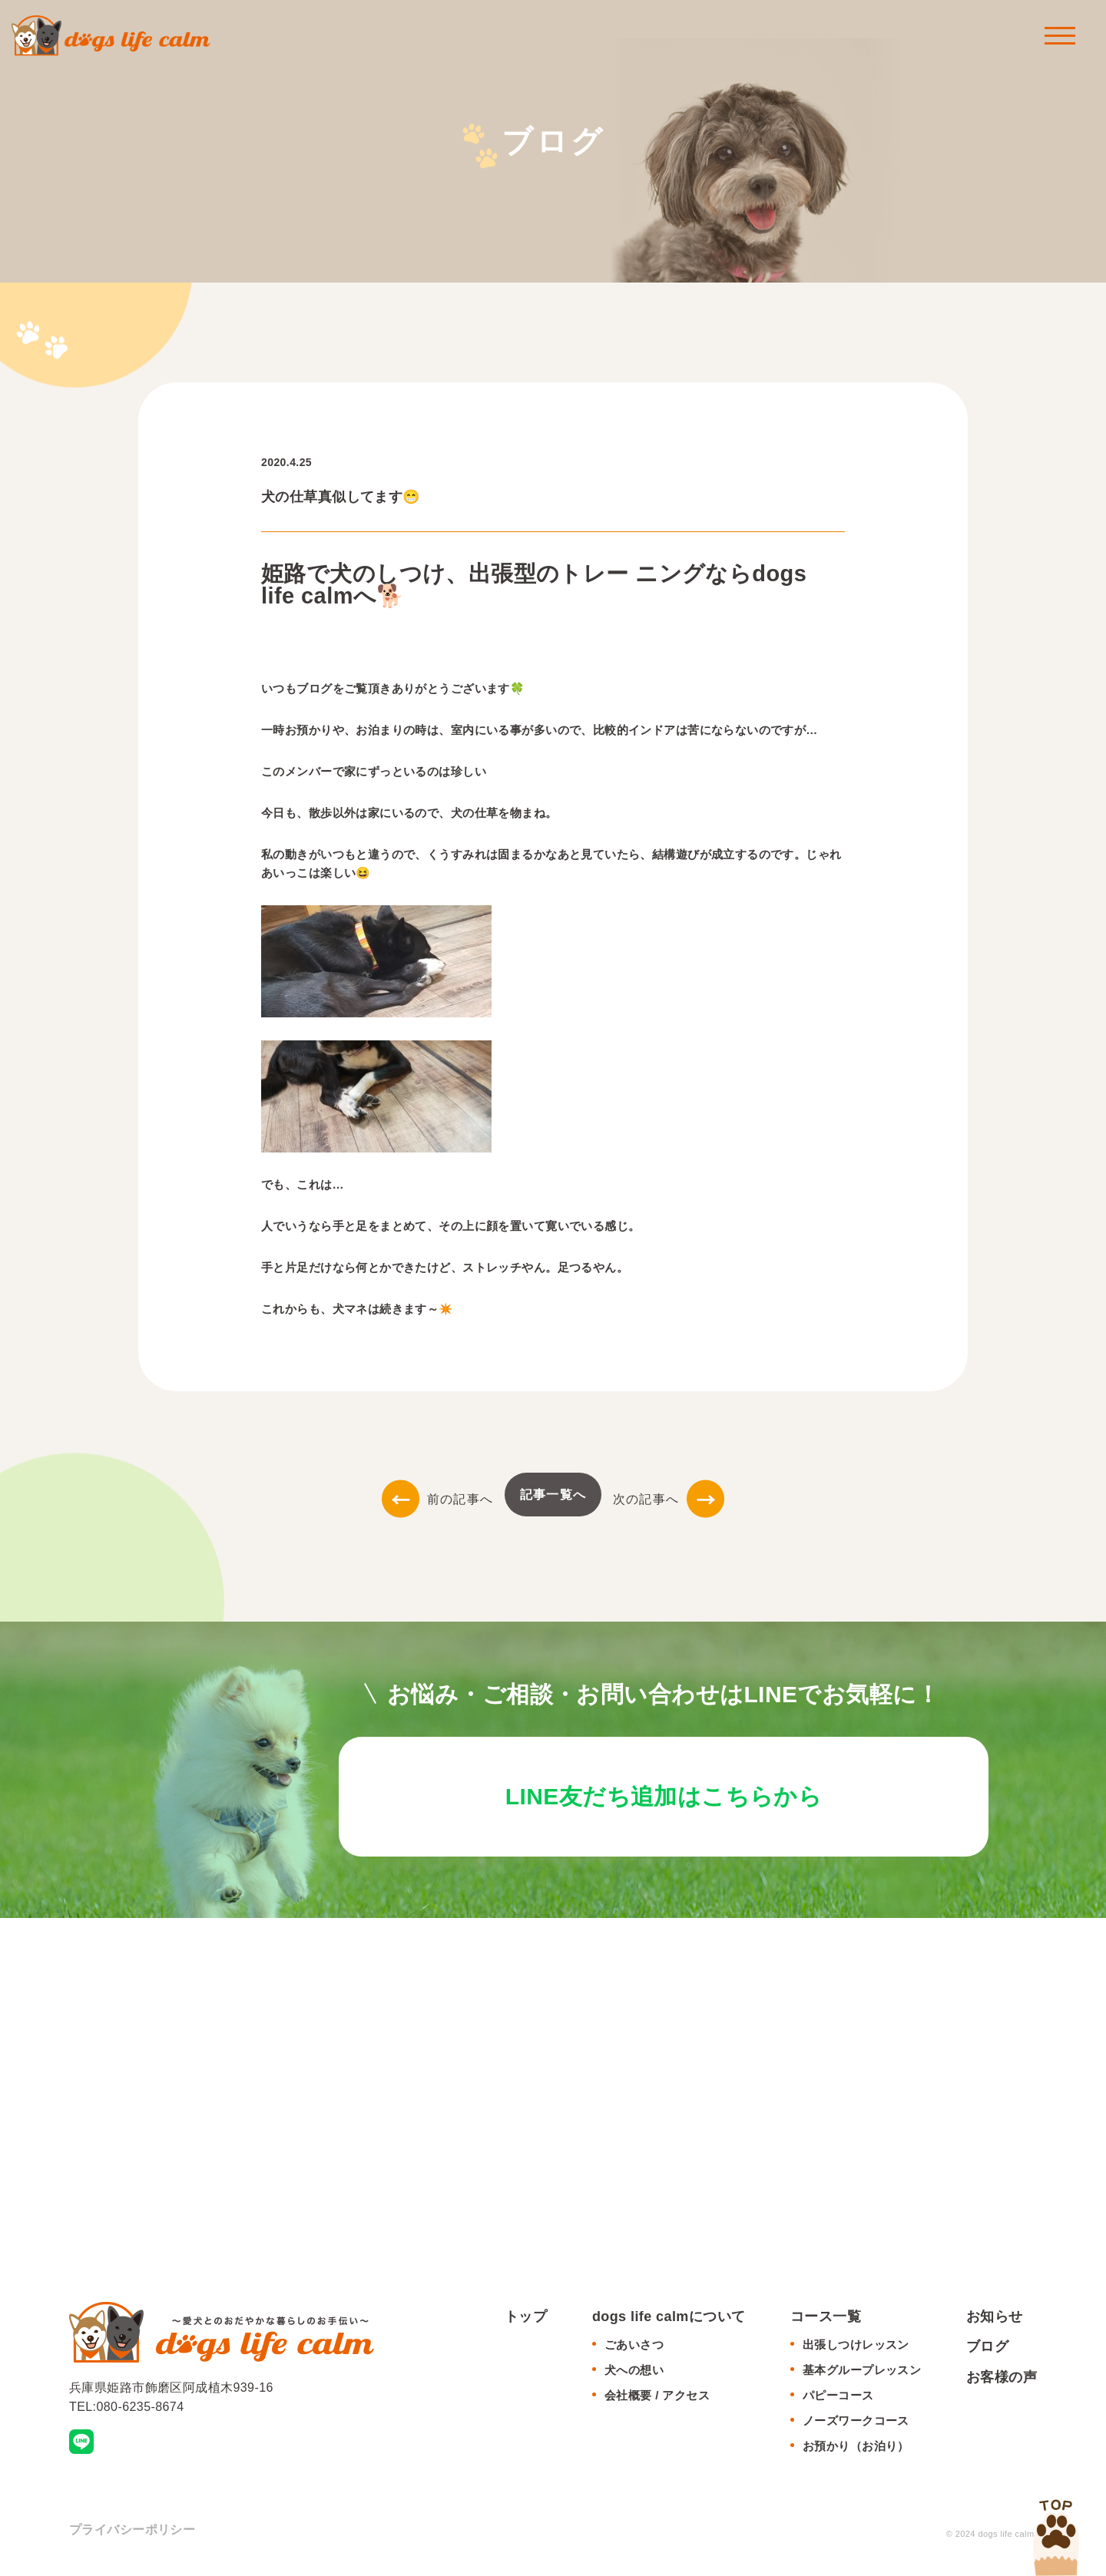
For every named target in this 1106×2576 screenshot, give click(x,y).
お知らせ (994, 2320)
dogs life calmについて (669, 2320)
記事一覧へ (553, 1494)
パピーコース (838, 2399)
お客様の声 (1001, 2381)
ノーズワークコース (856, 2425)
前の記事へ (437, 1499)
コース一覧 (825, 2320)
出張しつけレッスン (856, 2349)
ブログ (987, 2351)
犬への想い (634, 2374)
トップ (526, 2320)
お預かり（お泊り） (856, 2450)
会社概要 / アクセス (657, 2399)
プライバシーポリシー (132, 2534)
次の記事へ (668, 1499)
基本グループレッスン (862, 2374)
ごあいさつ (634, 2349)
